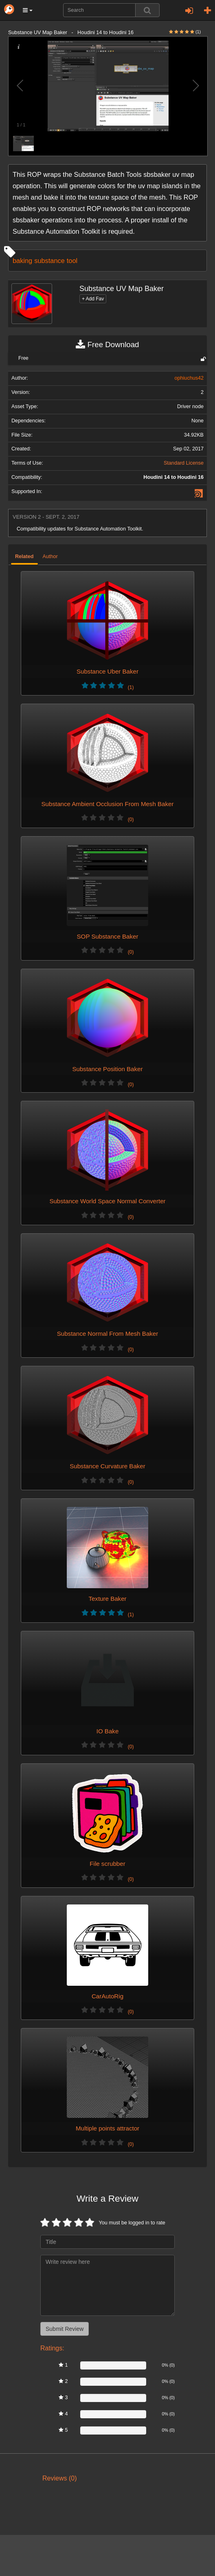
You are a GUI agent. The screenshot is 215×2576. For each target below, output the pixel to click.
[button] (28, 10)
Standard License (184, 463)
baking (22, 260)
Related (24, 556)
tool (72, 260)
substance (49, 260)
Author (50, 556)
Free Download (107, 344)
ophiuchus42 (189, 378)
